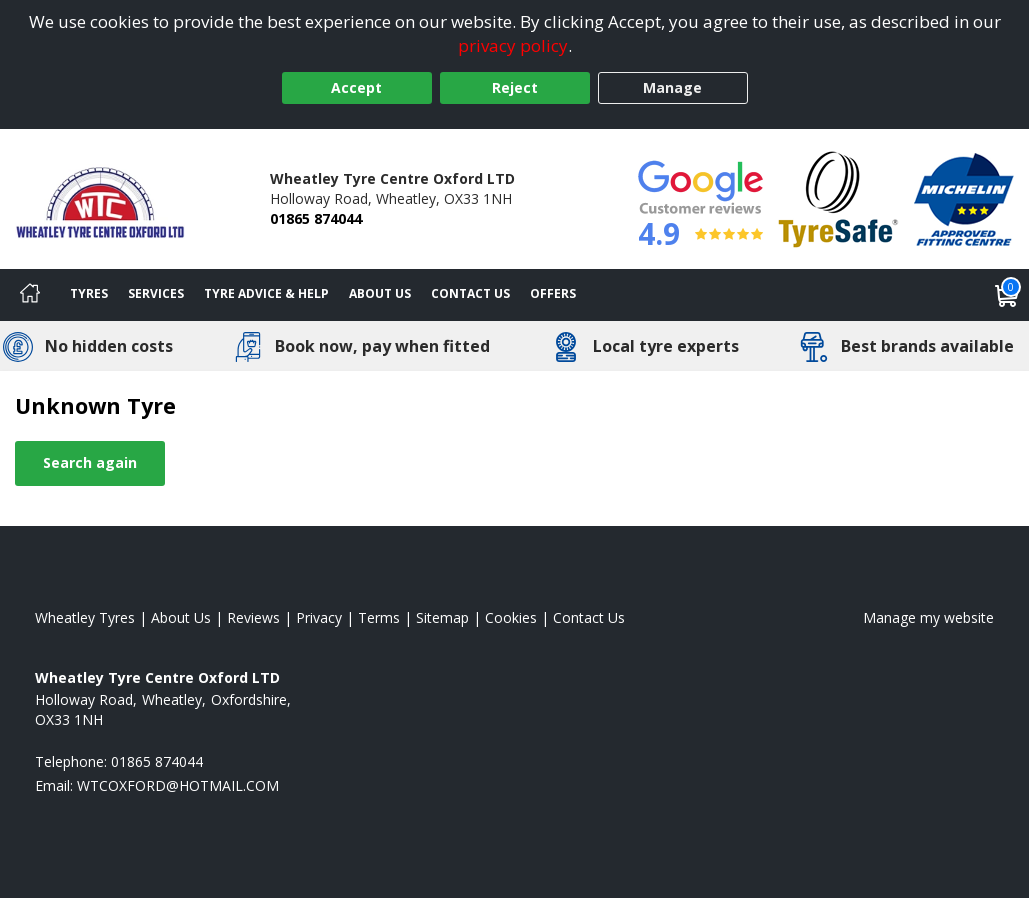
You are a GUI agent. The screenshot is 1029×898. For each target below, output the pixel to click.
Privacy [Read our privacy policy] (319, 617)
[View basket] (1007, 295)
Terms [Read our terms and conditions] (379, 617)
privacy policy (513, 45)
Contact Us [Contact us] (470, 293)
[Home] (30, 295)
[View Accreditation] (838, 197)
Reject (515, 87)
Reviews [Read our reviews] (253, 617)
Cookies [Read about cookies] (511, 617)
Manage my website (928, 617)
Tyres (89, 293)
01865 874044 (316, 218)
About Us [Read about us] (181, 617)
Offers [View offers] (553, 293)
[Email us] (178, 785)
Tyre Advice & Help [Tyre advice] (266, 293)
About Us (380, 293)
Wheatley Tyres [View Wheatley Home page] (85, 617)
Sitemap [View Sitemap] (442, 617)
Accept (356, 87)
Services (156, 293)
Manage (672, 87)
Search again (90, 462)
